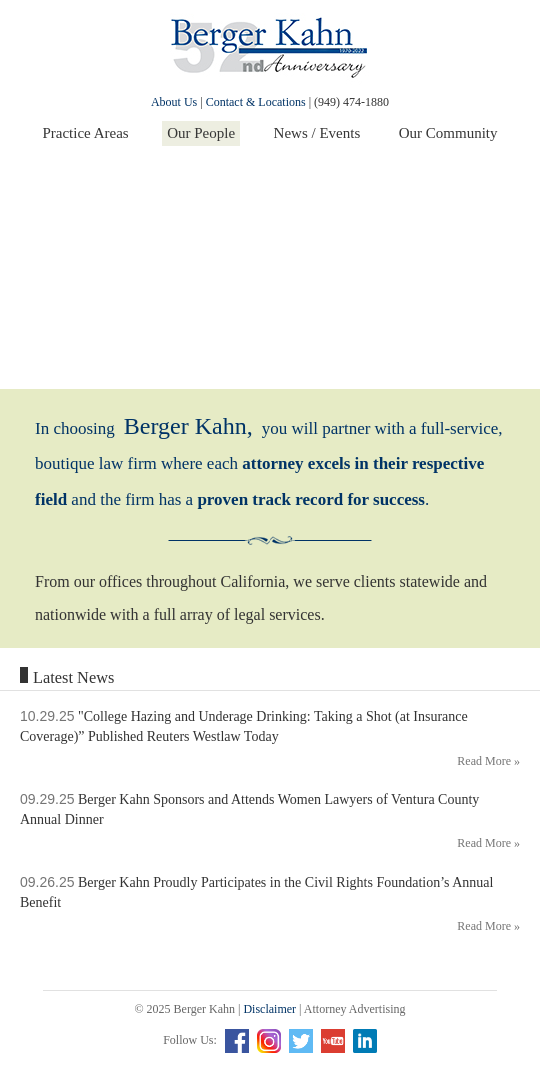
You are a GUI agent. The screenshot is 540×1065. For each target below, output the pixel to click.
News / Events (317, 133)
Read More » (488, 761)
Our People (201, 133)
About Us (174, 102)
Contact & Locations (256, 102)
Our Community (448, 133)
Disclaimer (269, 1009)
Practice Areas (85, 133)
